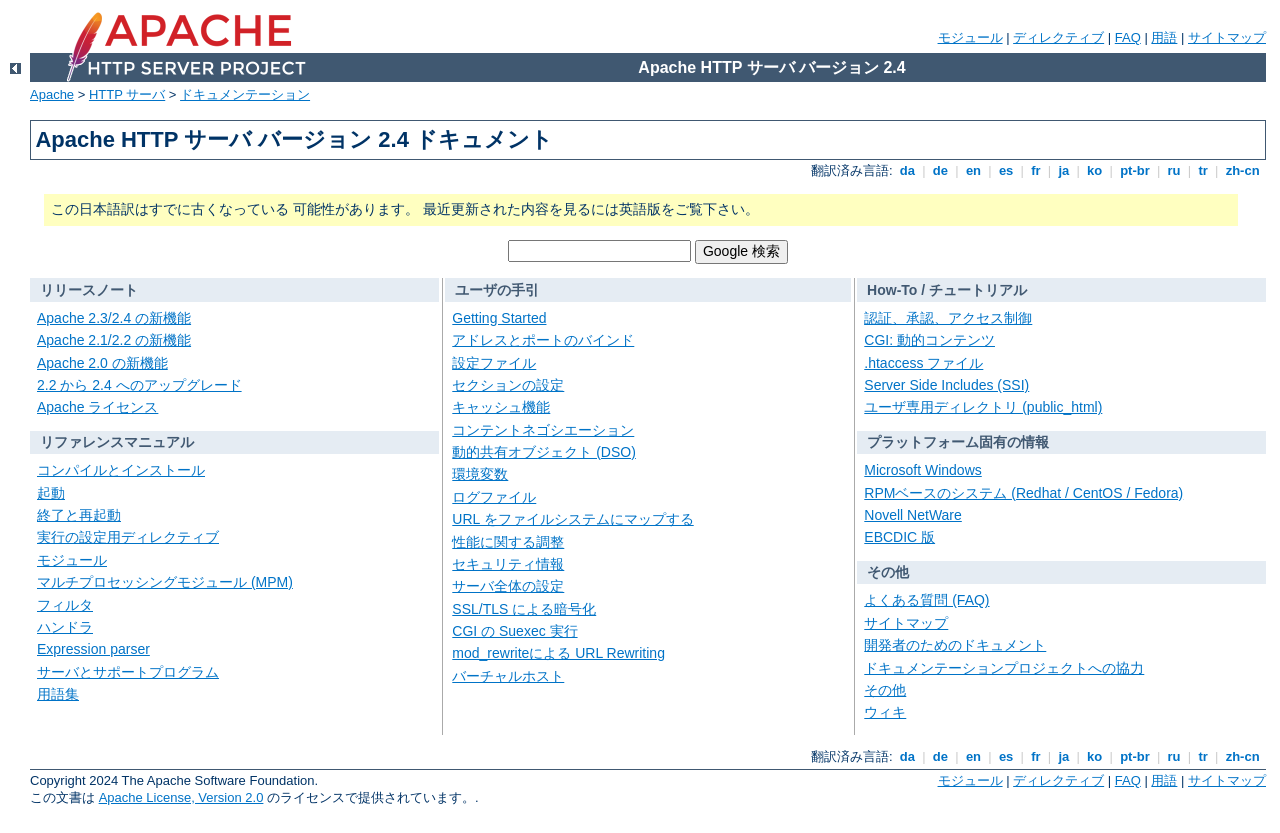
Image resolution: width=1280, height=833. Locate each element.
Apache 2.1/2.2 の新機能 (114, 340)
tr (1203, 170)
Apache (52, 94)
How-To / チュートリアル (947, 290)
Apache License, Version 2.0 (181, 797)
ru (1174, 170)
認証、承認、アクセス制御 (948, 318)
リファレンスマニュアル (117, 442)
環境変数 (480, 474)
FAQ (1128, 37)
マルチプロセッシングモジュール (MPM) (165, 582)
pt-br (1135, 170)
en (973, 170)
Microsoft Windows (922, 470)
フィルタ (65, 605)
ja (1064, 170)
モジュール (970, 37)
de (940, 170)
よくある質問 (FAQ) (926, 600)
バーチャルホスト (508, 676)
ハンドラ (65, 627)
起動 (51, 493)
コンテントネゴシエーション (543, 430)
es (1006, 170)
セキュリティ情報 (508, 564)
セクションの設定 (508, 385)
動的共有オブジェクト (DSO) (544, 452)
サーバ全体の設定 (508, 586)
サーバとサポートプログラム (128, 672)
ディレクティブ (1058, 37)
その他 (888, 572)
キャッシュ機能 (501, 407)
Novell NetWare (913, 515)
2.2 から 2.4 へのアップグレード (139, 385)
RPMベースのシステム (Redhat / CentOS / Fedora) (1023, 493)
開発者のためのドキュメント (955, 645)
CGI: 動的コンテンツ (929, 340)
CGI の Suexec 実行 (514, 631)
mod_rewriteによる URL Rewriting (558, 653)
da (907, 170)
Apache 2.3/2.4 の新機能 (114, 318)
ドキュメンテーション (245, 94)
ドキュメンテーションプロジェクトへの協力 (1004, 668)
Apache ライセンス (97, 407)
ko (1095, 170)
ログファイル (494, 497)
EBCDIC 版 (899, 537)
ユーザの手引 (497, 290)
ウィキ (885, 712)
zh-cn (1242, 170)
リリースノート (89, 290)
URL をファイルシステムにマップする (572, 519)
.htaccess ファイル (923, 363)
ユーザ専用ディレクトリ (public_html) (983, 407)
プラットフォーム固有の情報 (958, 442)
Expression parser (93, 649)
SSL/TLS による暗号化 (524, 609)
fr (1036, 170)
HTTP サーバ (127, 94)
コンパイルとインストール (121, 470)
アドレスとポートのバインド (543, 340)
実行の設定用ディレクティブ (128, 537)
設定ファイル (494, 363)
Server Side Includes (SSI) (946, 385)
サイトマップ (1227, 37)
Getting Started (499, 318)
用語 (1164, 37)
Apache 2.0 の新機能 (102, 363)
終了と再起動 (79, 515)
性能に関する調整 (508, 542)
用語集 (58, 694)
